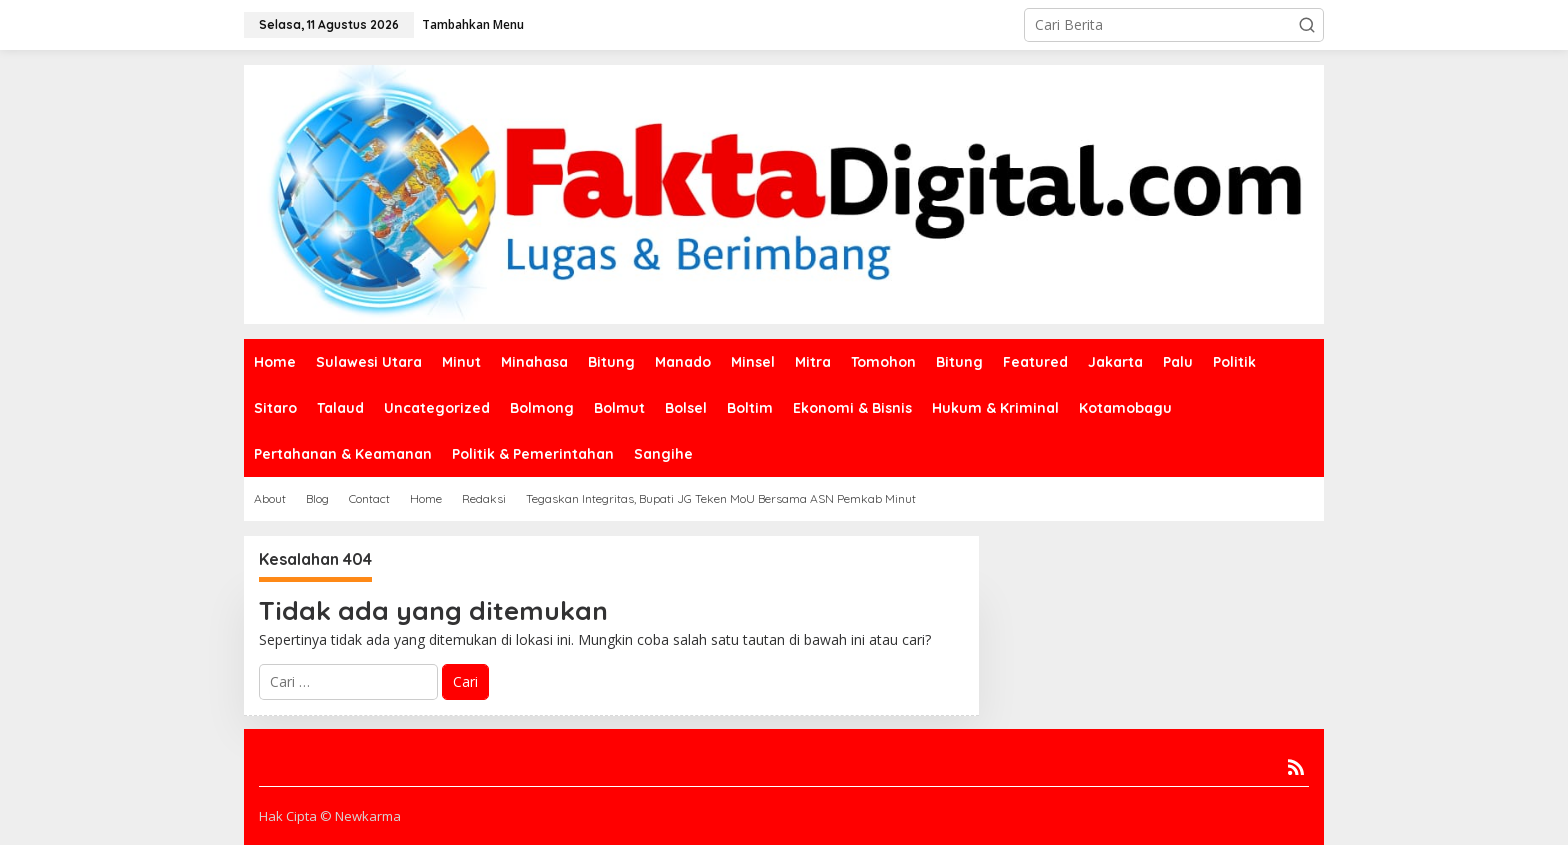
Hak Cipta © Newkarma (330, 816)
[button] (1307, 25)
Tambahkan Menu (473, 24)
